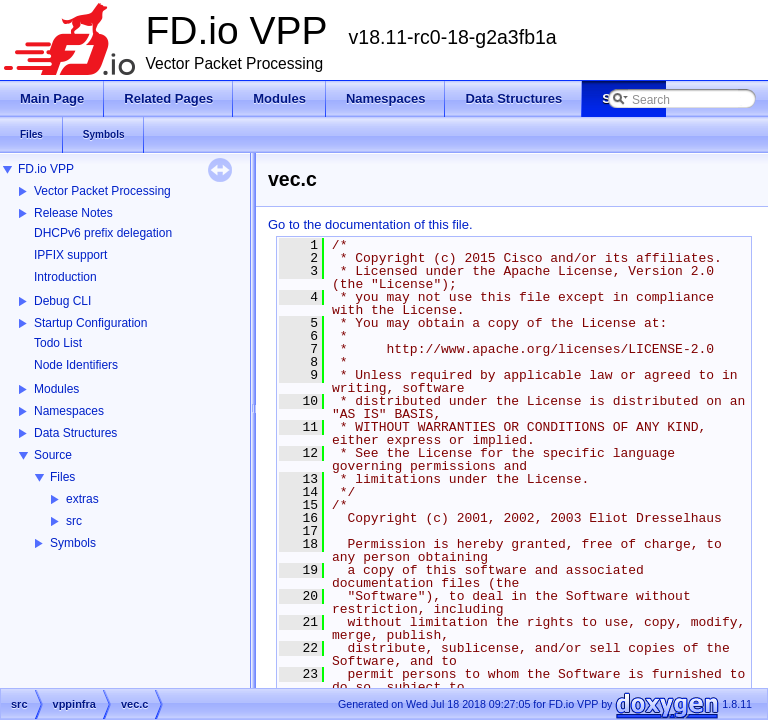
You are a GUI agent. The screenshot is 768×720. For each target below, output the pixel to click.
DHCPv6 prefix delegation (103, 233)
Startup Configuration (90, 323)
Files (62, 477)
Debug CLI (62, 301)
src (74, 521)
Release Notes (73, 213)
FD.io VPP (46, 169)
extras (82, 499)
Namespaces (69, 411)
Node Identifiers (76, 365)
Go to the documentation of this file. (370, 224)
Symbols (73, 543)
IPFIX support (70, 255)
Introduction (65, 277)
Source (53, 455)
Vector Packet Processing (102, 191)
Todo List (58, 343)
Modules (56, 389)
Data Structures (75, 433)
